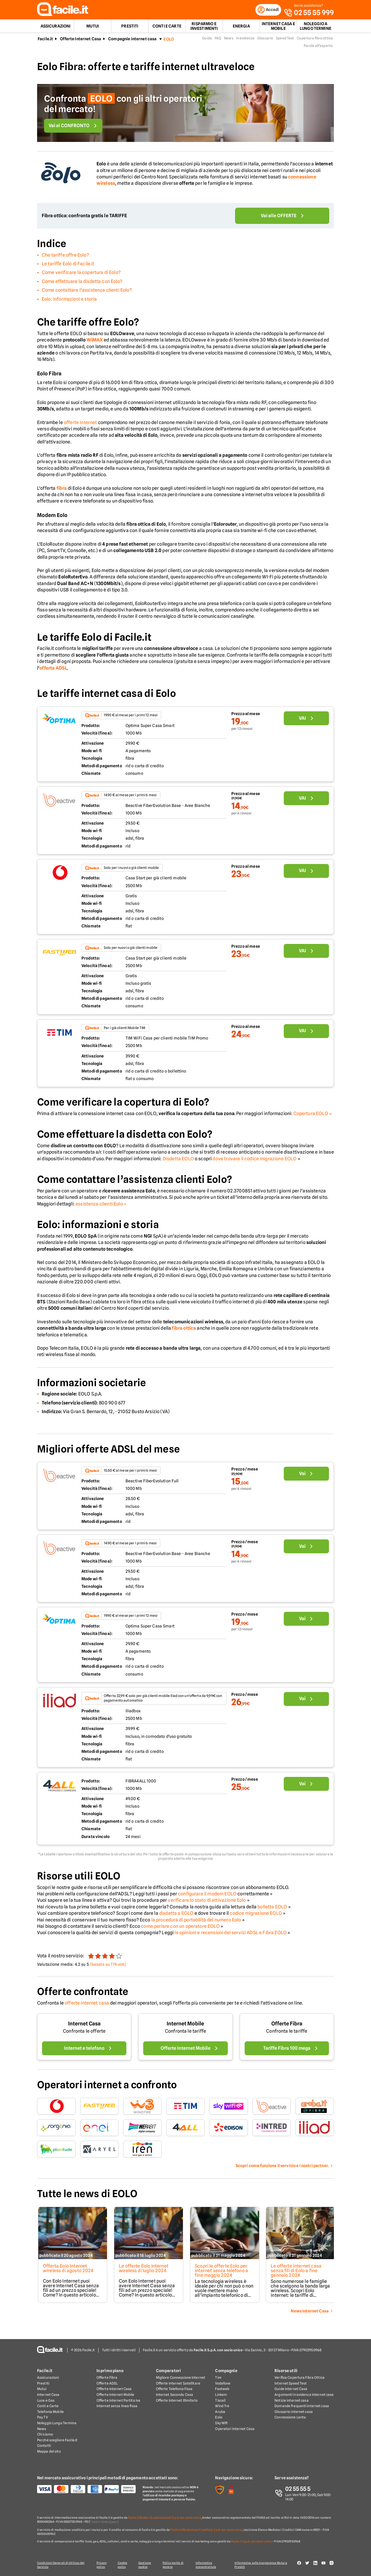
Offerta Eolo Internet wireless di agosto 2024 (67, 2270)
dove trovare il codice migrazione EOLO (254, 1160)
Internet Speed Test (290, 2383)
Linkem (221, 2395)
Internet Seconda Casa (174, 2395)
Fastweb (222, 2389)
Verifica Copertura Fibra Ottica (299, 2378)
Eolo (218, 2418)
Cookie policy (123, 2565)
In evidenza (245, 40)
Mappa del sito (49, 2451)
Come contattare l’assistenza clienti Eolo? (87, 292)
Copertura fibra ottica (315, 40)
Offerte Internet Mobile (115, 2395)
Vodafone (222, 2383)
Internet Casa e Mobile (278, 27)
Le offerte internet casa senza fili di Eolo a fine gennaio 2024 (297, 2272)
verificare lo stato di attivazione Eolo (207, 1902)
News (228, 40)
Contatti (44, 2446)
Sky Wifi (221, 2423)
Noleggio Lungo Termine (57, 2423)
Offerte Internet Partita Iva (118, 2400)
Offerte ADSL (107, 2383)
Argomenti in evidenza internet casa (304, 2395)
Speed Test (285, 40)
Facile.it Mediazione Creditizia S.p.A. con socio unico (206, 2530)
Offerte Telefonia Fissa (174, 2389)
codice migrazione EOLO (256, 1915)
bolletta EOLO (272, 1908)
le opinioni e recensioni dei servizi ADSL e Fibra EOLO (230, 1934)
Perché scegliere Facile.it (57, 2440)
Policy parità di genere (175, 2565)
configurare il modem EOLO (207, 1896)
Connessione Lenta (290, 2418)
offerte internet (80, 424)
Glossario (265, 40)
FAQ (218, 40)
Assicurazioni (56, 27)
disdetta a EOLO (176, 1915)
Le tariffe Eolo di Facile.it (68, 265)
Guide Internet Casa (290, 2389)
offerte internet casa (87, 2005)
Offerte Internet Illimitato (177, 2400)
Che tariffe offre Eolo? (65, 257)
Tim (218, 2378)
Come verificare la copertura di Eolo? (81, 274)
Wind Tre (222, 2406)
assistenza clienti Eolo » (100, 1205)
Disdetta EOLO (178, 1160)
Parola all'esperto (318, 47)
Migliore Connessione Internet (180, 2378)
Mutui (92, 27)
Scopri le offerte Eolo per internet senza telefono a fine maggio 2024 (222, 2272)
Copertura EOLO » (312, 1115)
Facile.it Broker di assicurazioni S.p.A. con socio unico (164, 2518)
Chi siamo (45, 2435)
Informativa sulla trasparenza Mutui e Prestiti (263, 2565)
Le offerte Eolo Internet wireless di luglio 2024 (143, 2270)
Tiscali (220, 2400)
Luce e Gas (45, 2400)
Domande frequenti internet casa (301, 2406)
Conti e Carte (166, 27)
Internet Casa (84, 2026)
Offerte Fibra (286, 2026)
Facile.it (45, 41)
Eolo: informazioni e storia (69, 301)
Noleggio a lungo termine (315, 27)
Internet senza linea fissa (117, 2406)
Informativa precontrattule (208, 2565)
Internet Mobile (185, 2026)
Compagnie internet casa (132, 41)
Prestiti (129, 27)
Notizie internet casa (291, 2400)
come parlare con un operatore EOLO (180, 1928)
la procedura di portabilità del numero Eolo (196, 1921)
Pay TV (42, 2418)
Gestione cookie (145, 2565)
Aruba (220, 2412)
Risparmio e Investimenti (204, 27)
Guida (207, 40)
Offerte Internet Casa (80, 41)
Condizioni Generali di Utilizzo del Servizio (61, 2565)
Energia (241, 27)
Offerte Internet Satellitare (178, 2383)
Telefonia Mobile (50, 2412)
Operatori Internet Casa (234, 2429)
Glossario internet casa (293, 2412)
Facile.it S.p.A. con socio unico (251, 2541)
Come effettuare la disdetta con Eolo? (82, 283)
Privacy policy (101, 2565)
